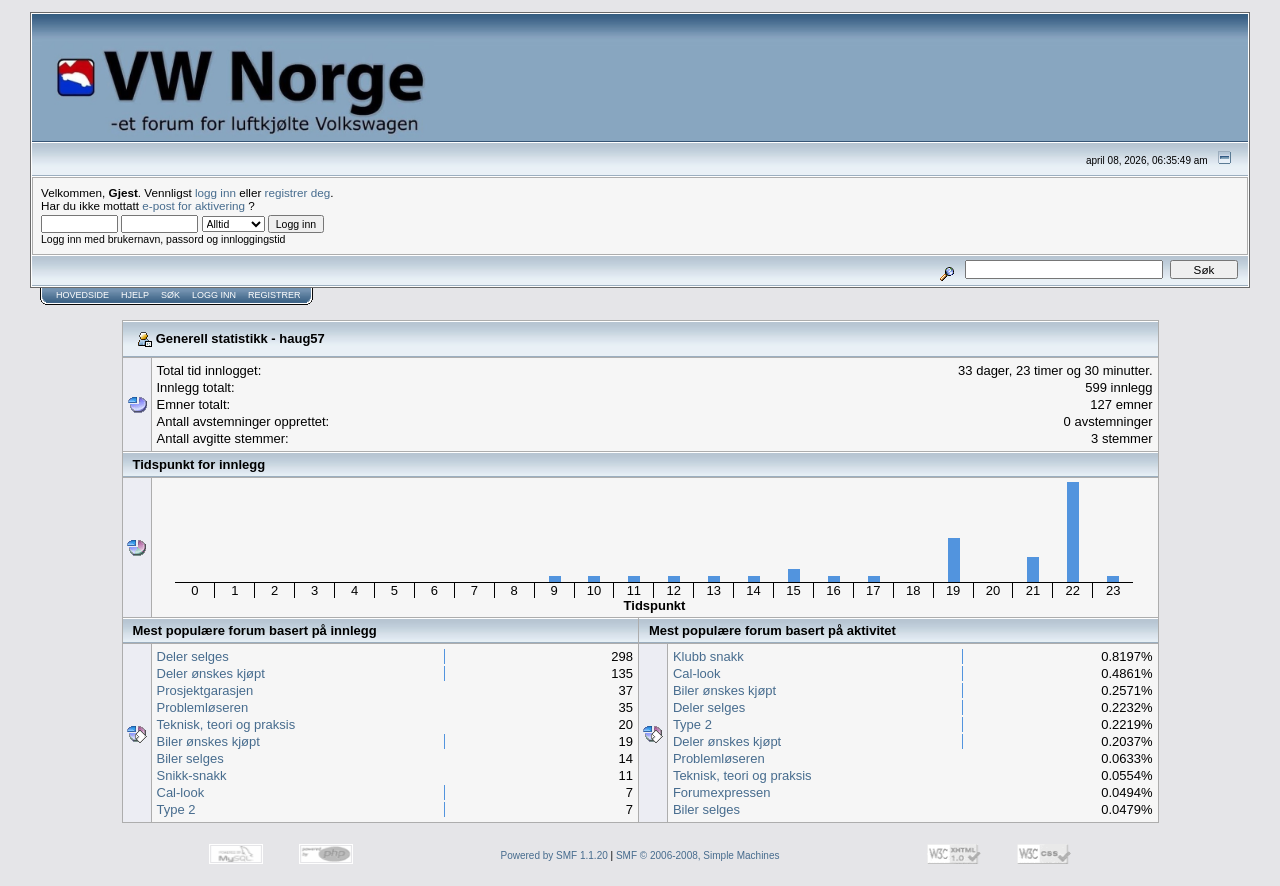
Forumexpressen (722, 792)
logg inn (215, 192)
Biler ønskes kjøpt (208, 741)
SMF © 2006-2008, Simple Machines (698, 855)
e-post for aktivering (193, 205)
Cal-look (181, 792)
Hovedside (82, 295)
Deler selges (193, 656)
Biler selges (190, 758)
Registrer (274, 295)
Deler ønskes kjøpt (211, 673)
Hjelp (135, 295)
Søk (170, 295)
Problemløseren (203, 707)
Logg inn (214, 295)
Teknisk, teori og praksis (226, 724)
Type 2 (176, 809)
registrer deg (298, 192)
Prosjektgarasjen (205, 690)
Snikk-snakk (192, 775)
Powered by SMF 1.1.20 (554, 855)
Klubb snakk (708, 656)
